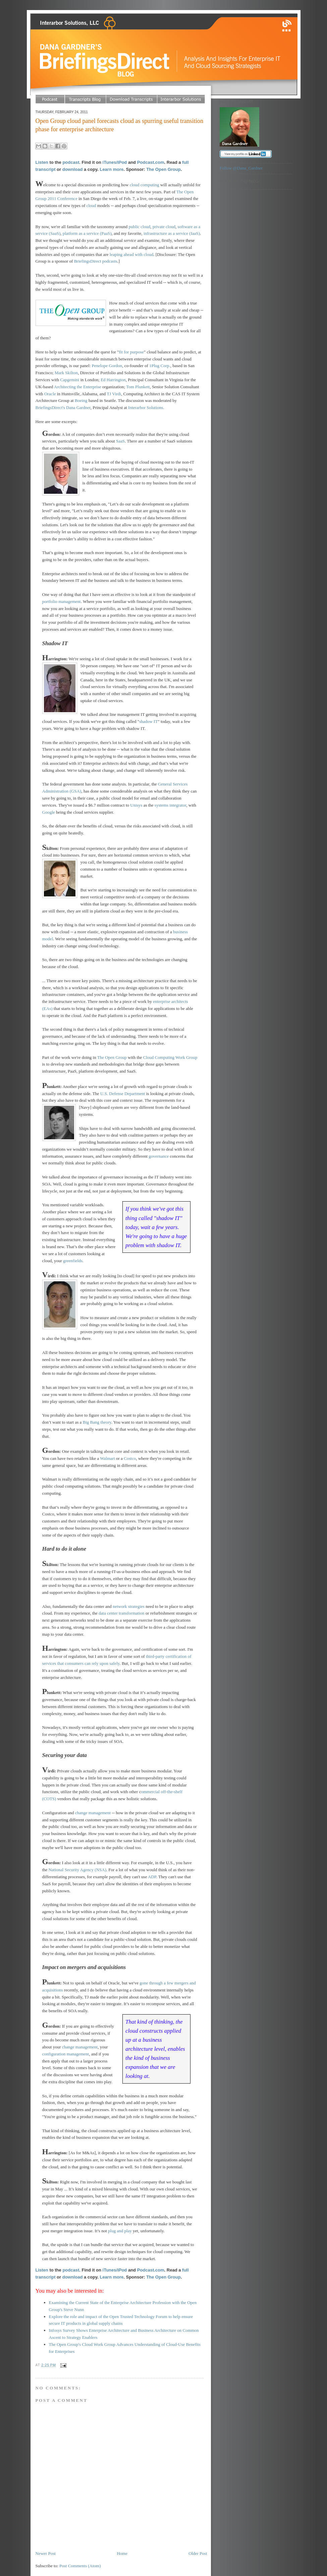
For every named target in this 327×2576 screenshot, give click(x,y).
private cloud (164, 226)
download (72, 169)
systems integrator (170, 805)
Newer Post (46, 2553)
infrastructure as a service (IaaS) (172, 233)
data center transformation (121, 1613)
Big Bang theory (97, 1422)
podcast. (71, 162)
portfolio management (61, 601)
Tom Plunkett (138, 386)
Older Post (197, 2553)
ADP (152, 1876)
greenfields (73, 1260)
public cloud (140, 226)
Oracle (50, 393)
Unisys (136, 805)
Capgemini (69, 379)
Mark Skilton (66, 372)
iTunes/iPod (115, 162)
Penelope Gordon (107, 365)
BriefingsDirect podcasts (95, 261)
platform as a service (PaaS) (87, 233)
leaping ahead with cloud (131, 254)
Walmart (107, 1458)
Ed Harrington (113, 379)
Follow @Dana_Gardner (241, 168)
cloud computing (144, 184)
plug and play (120, 2230)
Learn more (111, 169)
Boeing (81, 400)
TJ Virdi (114, 393)
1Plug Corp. (159, 365)
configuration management (65, 2053)
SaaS (120, 441)
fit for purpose (131, 351)
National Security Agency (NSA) (77, 1869)
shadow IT (148, 721)
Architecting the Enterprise (77, 386)
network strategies (129, 1606)
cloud (91, 205)
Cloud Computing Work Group (170, 1057)
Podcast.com (150, 162)
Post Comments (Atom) (80, 2565)
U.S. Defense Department (122, 1093)
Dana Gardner (78, 407)
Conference (67, 198)
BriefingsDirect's (51, 407)
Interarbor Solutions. (146, 407)
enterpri (159, 1001)
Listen (42, 162)
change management (93, 1812)
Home (122, 2553)
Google (48, 812)
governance (159, 1156)
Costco (130, 1458)
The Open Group (163, 169)
